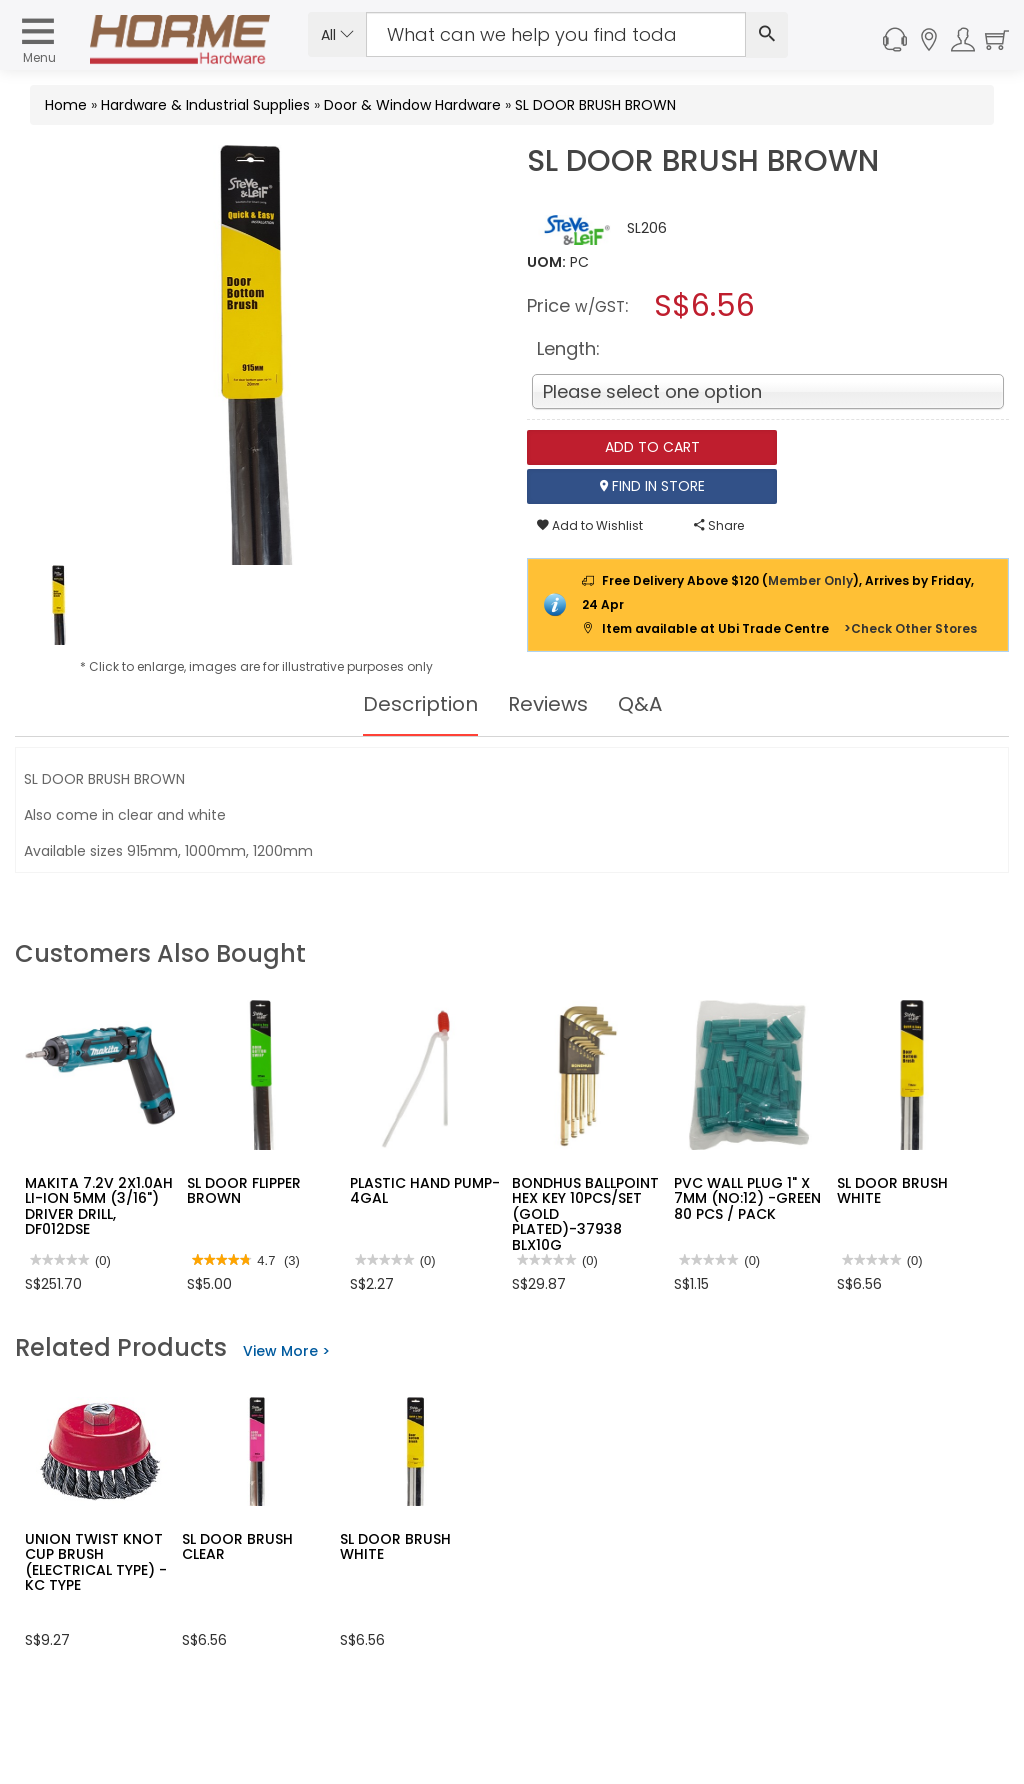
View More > (286, 1351)
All (337, 35)
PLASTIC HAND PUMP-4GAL (425, 1190)
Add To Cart (652, 447)
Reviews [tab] (548, 704)
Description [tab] (420, 704)
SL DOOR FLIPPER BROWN (244, 1190)
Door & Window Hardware (412, 105)
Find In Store (652, 486)
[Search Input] (556, 34)
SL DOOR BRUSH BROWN (595, 105)
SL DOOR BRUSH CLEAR (237, 1546)
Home (66, 105)
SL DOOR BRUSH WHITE (892, 1190)
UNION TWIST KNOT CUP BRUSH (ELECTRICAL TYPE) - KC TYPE (96, 1562)
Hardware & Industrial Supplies (205, 105)
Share (719, 525)
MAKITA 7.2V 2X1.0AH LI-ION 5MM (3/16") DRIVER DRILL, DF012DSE (99, 1206)
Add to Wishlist (590, 525)
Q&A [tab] (640, 704)
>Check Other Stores (910, 628)
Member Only (810, 580)
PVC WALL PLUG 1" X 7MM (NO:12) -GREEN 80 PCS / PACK (747, 1198)
